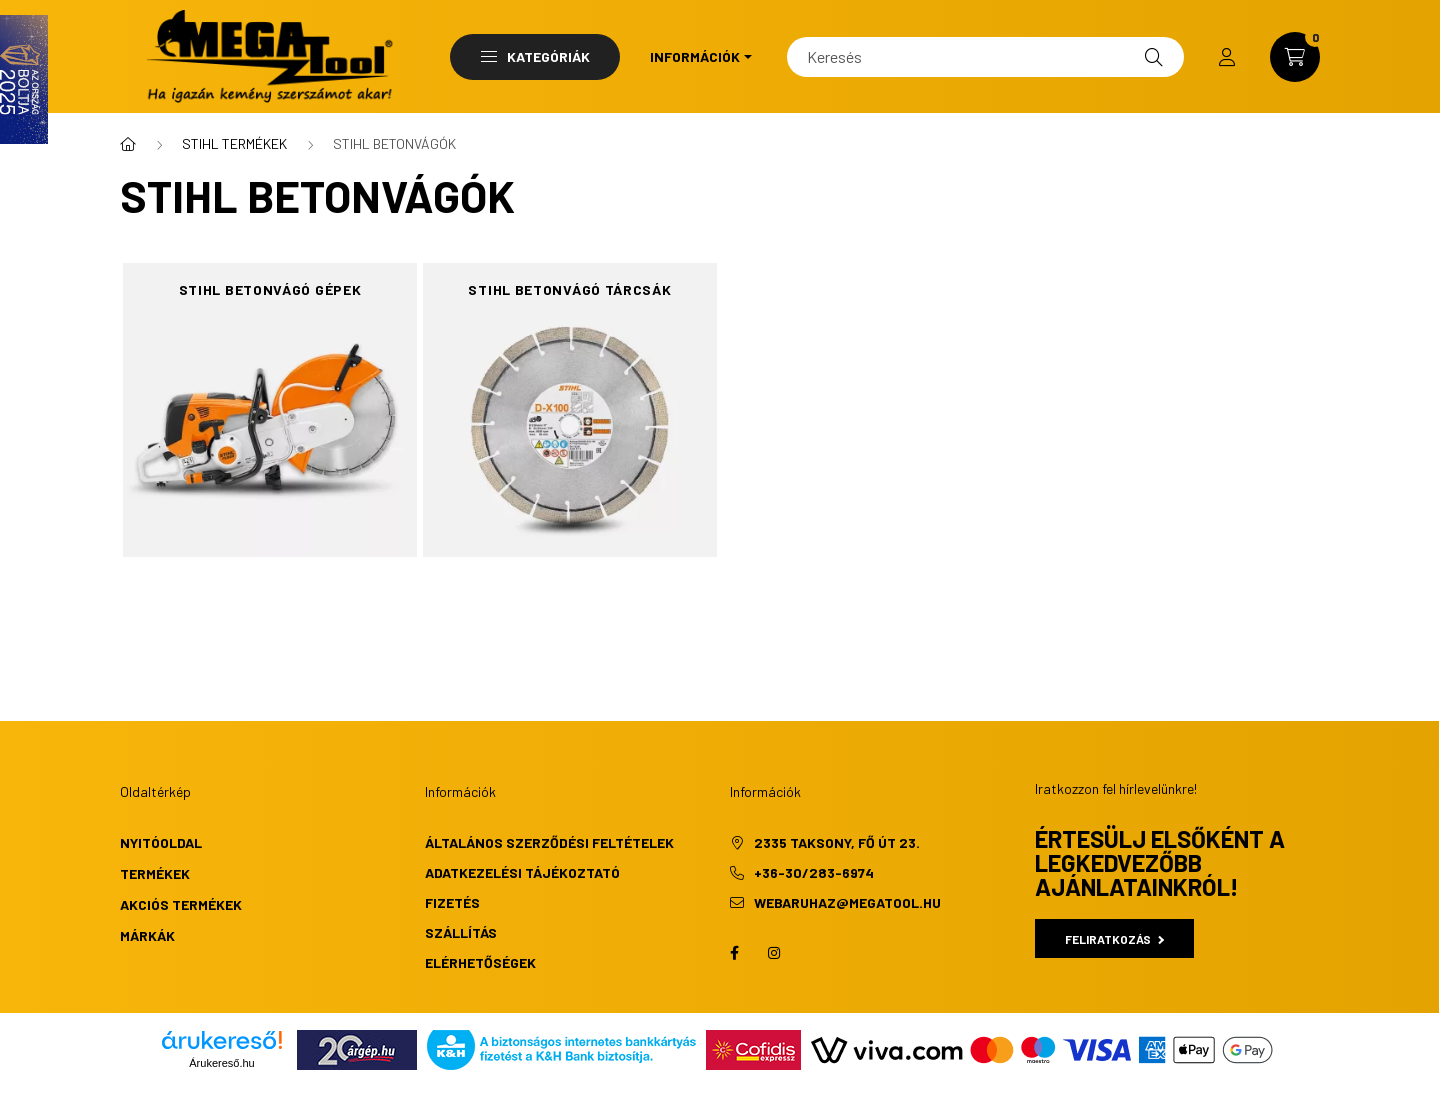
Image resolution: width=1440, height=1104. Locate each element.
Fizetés (452, 902)
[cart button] (1295, 57)
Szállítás (461, 932)
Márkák (147, 935)
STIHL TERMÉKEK (234, 143)
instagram (774, 953)
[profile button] (1227, 57)
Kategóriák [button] (535, 56)
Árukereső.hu (221, 1063)
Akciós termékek (181, 904)
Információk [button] (695, 56)
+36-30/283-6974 (814, 872)
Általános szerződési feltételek (549, 842)
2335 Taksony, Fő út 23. (837, 842)
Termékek (155, 873)
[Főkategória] (128, 144)
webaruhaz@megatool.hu (847, 902)
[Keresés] (985, 57)
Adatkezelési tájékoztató (522, 872)
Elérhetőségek (480, 962)
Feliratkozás (1114, 939)
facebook (734, 953)
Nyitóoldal (161, 842)
